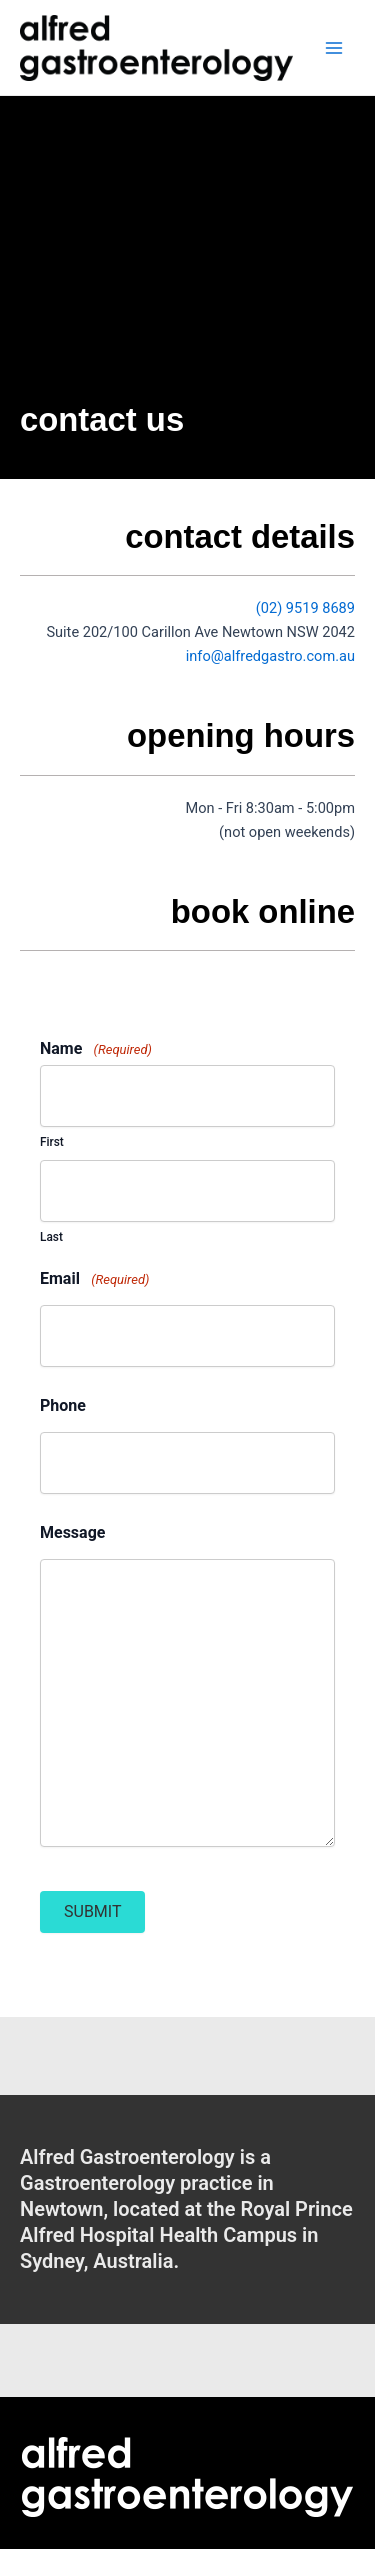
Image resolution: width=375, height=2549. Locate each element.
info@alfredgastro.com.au (270, 656)
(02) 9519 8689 (305, 608)
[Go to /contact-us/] (187, 2209)
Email (94, 1279)
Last (51, 1237)
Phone (63, 1406)
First (52, 1142)
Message (72, 1533)
